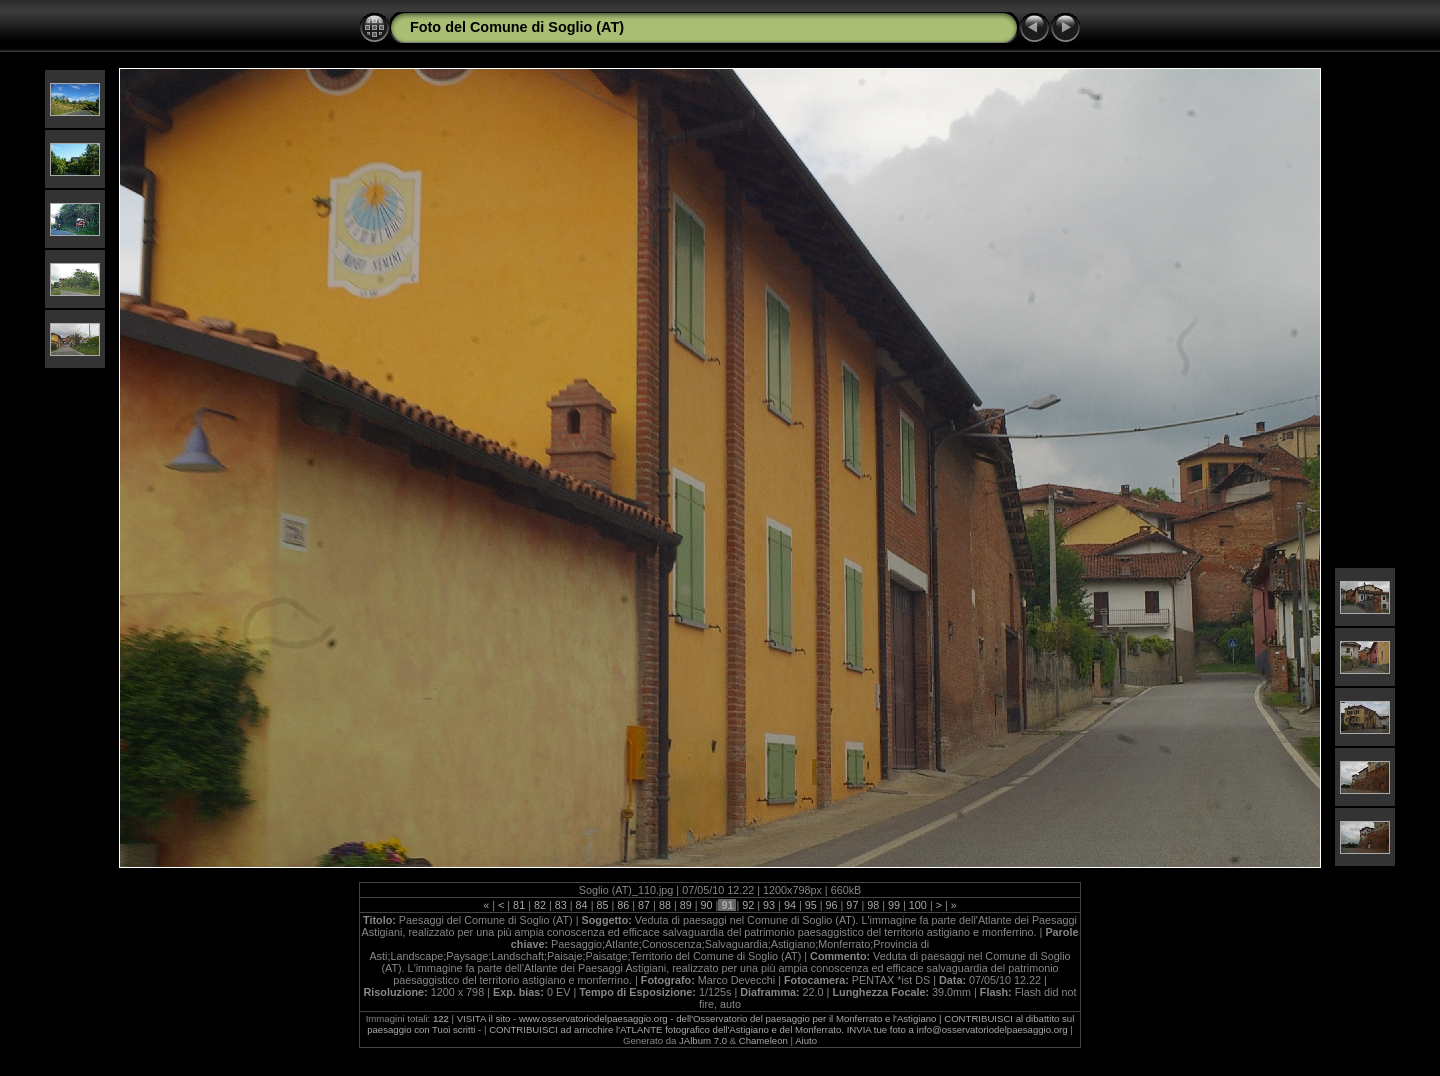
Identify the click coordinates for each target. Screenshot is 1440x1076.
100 (918, 905)
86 (623, 905)
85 (602, 905)
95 (811, 905)
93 (769, 905)
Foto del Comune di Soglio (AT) (517, 27)
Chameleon (763, 1040)
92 (748, 905)
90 (707, 905)
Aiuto (806, 1040)
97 (852, 905)
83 (561, 905)
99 (894, 905)
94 (790, 905)
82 (540, 905)
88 (665, 905)
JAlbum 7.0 (703, 1040)
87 (644, 905)
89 (686, 905)
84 (582, 905)
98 (873, 905)
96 (832, 905)
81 (519, 905)
